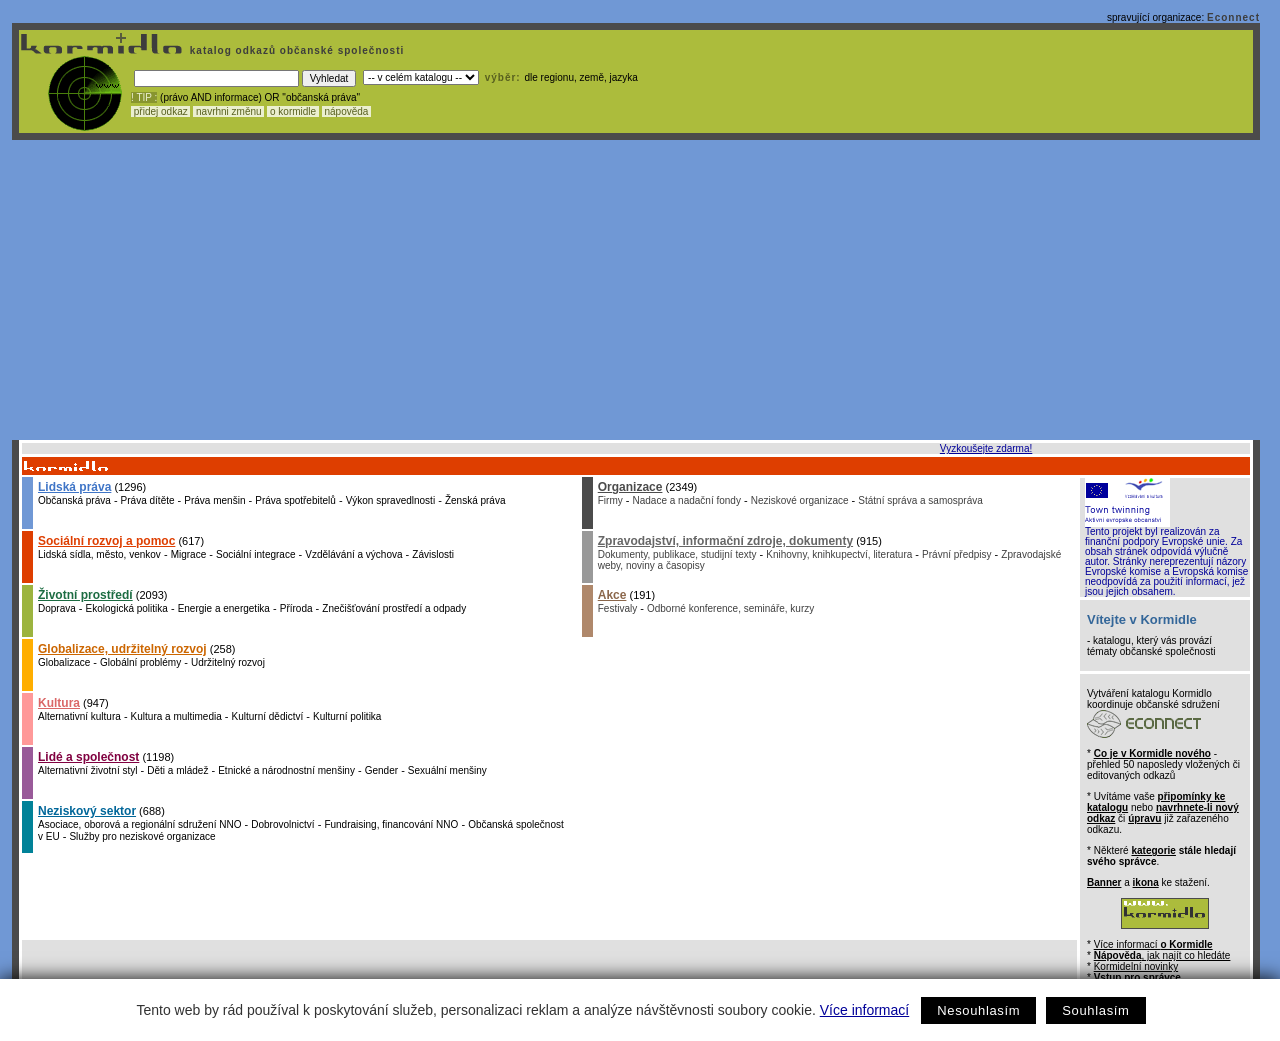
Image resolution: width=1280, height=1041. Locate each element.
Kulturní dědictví (268, 716)
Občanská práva (74, 500)
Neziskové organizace (800, 500)
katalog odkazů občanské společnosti (295, 50)
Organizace (630, 487)
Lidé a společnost (88, 757)
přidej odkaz (160, 111)
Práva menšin (214, 500)
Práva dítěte (148, 500)
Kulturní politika (347, 716)
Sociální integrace (256, 554)
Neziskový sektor (87, 811)
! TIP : (144, 97)
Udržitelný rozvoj (228, 662)
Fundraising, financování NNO (391, 824)
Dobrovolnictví (282, 824)
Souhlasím (1095, 1010)
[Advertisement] (636, 290)
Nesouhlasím (978, 1010)
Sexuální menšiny (447, 770)
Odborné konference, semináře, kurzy (730, 608)
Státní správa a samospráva (920, 500)
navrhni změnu (228, 111)
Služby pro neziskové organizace (142, 836)
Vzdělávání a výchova (353, 554)
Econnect (1233, 17)
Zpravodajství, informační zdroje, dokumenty (725, 541)
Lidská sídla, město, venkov (99, 554)
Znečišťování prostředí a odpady (394, 608)
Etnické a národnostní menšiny (286, 770)
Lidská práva (74, 487)
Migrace (189, 554)
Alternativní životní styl (87, 770)
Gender (381, 770)
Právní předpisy (956, 554)
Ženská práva (475, 500)
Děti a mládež (177, 770)
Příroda (296, 608)
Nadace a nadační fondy (687, 500)
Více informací (864, 1010)
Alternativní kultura (79, 716)
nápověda (347, 111)
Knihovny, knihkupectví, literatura (839, 554)
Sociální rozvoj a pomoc (106, 541)
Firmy (610, 500)
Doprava (57, 608)
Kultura (59, 703)
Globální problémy (140, 662)
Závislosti (433, 554)
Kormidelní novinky (1136, 966)
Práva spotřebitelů (295, 500)
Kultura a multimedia (176, 716)
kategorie (1153, 850)
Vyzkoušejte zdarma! (986, 448)
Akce (612, 595)
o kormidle (293, 111)
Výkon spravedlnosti (391, 500)
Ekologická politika (127, 608)
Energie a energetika (224, 608)
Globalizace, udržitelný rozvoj (122, 649)
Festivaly (617, 608)
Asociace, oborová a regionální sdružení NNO (139, 824)
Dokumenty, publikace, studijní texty (677, 554)
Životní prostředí (85, 595)
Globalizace (64, 662)
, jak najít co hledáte (1162, 955)
